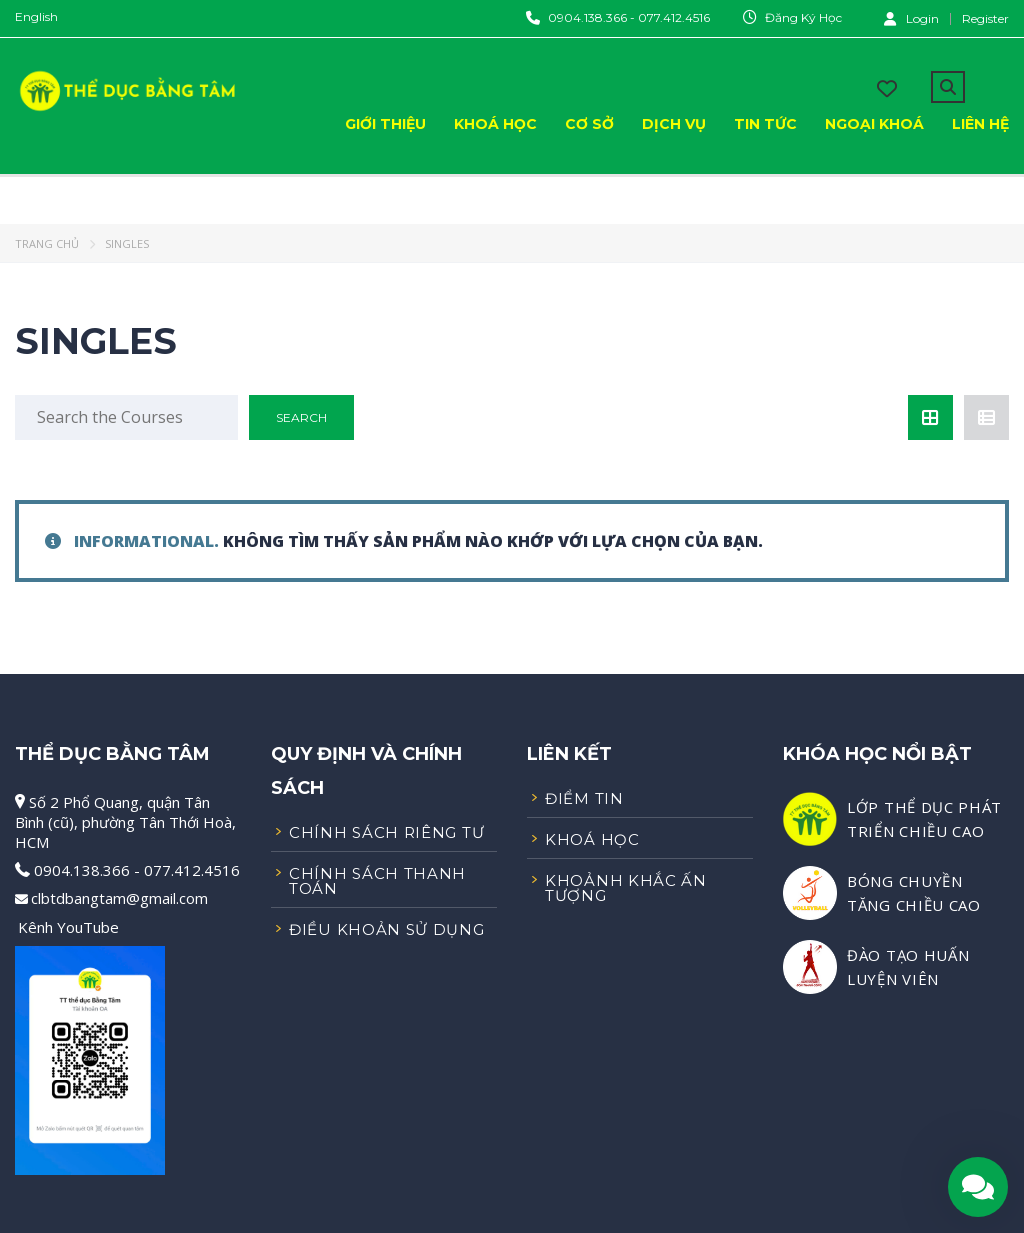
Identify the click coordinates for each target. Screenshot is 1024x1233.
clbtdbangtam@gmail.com (119, 898)
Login (911, 18)
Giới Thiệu (385, 124)
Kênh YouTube (68, 927)
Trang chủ (47, 243)
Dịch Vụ (674, 124)
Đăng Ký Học (803, 17)
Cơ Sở (589, 124)
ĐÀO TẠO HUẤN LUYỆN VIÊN (908, 967)
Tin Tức (765, 124)
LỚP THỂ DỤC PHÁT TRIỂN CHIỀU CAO (924, 819)
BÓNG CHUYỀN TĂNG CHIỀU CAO (914, 893)
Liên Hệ (980, 124)
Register (985, 19)
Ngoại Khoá (874, 124)
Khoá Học (495, 124)
